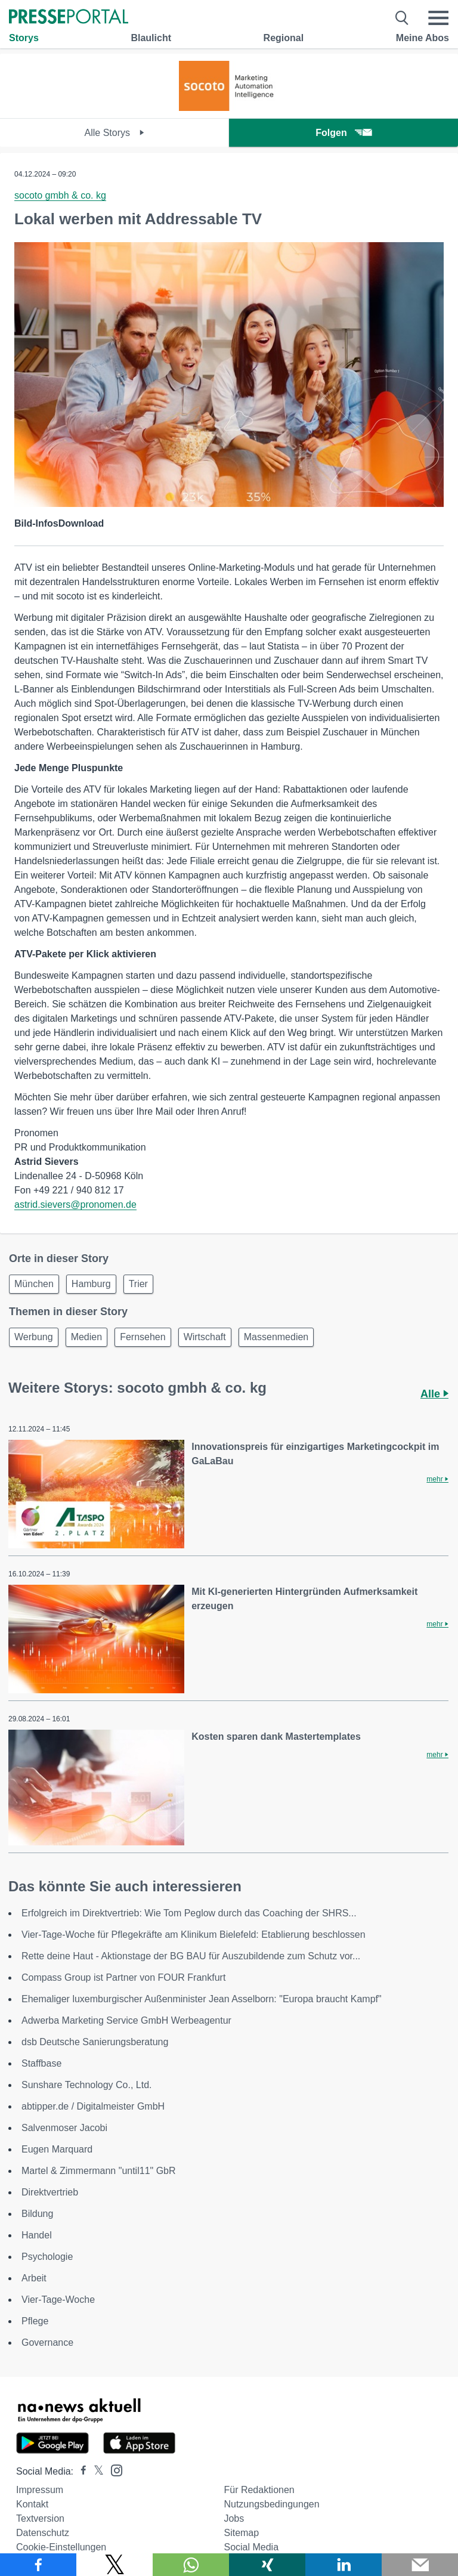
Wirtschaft (205, 1337)
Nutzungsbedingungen (271, 2504)
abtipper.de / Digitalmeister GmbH (93, 2106)
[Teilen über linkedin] (343, 2564)
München (34, 1284)
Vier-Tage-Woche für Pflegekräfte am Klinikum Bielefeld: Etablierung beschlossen (193, 1934)
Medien (86, 1337)
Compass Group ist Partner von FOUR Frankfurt (123, 1977)
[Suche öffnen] (402, 18)
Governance (47, 2342)
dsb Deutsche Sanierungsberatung (94, 2042)
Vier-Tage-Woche (58, 2299)
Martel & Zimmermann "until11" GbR (98, 2171)
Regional (284, 38)
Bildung (37, 2214)
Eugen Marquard (56, 2149)
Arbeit (34, 2278)
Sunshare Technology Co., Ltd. (86, 2085)
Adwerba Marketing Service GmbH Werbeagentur (126, 2020)
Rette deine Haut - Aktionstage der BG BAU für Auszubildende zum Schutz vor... (190, 1956)
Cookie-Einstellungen (61, 2547)
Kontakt (32, 2504)
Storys (24, 38)
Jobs (234, 2518)
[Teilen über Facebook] (38, 2564)
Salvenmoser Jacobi (64, 2128)
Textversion (40, 2518)
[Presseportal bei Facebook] (79, 2471)
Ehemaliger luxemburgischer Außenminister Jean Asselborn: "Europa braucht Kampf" (201, 1999)
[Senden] (420, 2564)
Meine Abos (422, 38)
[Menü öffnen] (438, 18)
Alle (434, 1394)
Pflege (34, 2321)
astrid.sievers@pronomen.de (75, 1204)
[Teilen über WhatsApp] (191, 2564)
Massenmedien (276, 1337)
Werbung (33, 1337)
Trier (138, 1284)
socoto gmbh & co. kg (60, 195)
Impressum (39, 2490)
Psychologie (47, 2257)
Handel (36, 2235)
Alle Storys (115, 133)
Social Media (251, 2547)
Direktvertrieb (49, 2192)
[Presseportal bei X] (95, 2471)
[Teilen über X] (114, 2564)
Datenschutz (42, 2533)
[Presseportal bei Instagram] (113, 2469)
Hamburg (91, 1284)
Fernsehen (143, 1337)
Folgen (343, 133)
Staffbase (41, 2063)
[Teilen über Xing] (267, 2564)
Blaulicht (151, 38)
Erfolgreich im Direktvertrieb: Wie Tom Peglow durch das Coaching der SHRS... (189, 1913)
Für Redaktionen (259, 2490)
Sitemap (241, 2533)
